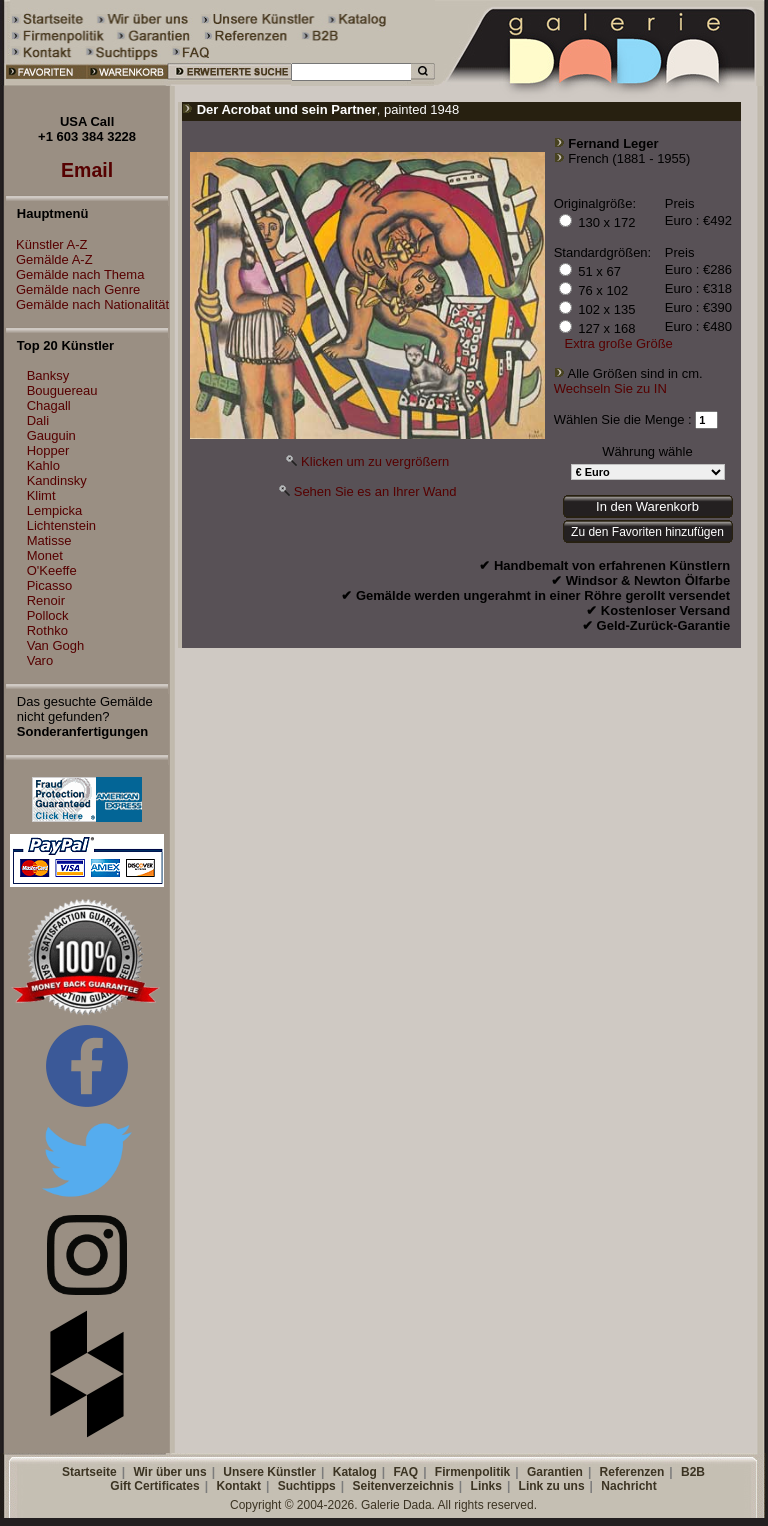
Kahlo (43, 465)
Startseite (89, 1472)
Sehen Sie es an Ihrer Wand (375, 491)
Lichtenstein (61, 525)
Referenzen (632, 1472)
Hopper (48, 450)
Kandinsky (57, 480)
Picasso (50, 585)
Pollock (48, 615)
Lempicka (55, 510)
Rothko (47, 630)
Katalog (355, 1472)
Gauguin (51, 435)
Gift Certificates (154, 1486)
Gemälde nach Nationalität (87, 304)
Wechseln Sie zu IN (610, 388)
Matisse (49, 540)
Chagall (49, 405)
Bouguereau (62, 390)
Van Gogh (56, 645)
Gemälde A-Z (49, 259)
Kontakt (238, 1486)
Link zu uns (552, 1486)
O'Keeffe (52, 570)
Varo (40, 660)
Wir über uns (169, 1472)
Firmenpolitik (472, 1472)
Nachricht (628, 1486)
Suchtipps (307, 1486)
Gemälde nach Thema (75, 274)
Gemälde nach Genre (73, 289)
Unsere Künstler (269, 1472)
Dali (38, 420)
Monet (45, 555)
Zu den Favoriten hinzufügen (647, 532)
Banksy (48, 375)
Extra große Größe (618, 343)
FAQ (405, 1472)
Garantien (555, 1472)
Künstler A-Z (47, 244)
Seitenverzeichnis (402, 1486)
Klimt (41, 495)
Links (486, 1486)
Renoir (46, 600)
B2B (693, 1472)
